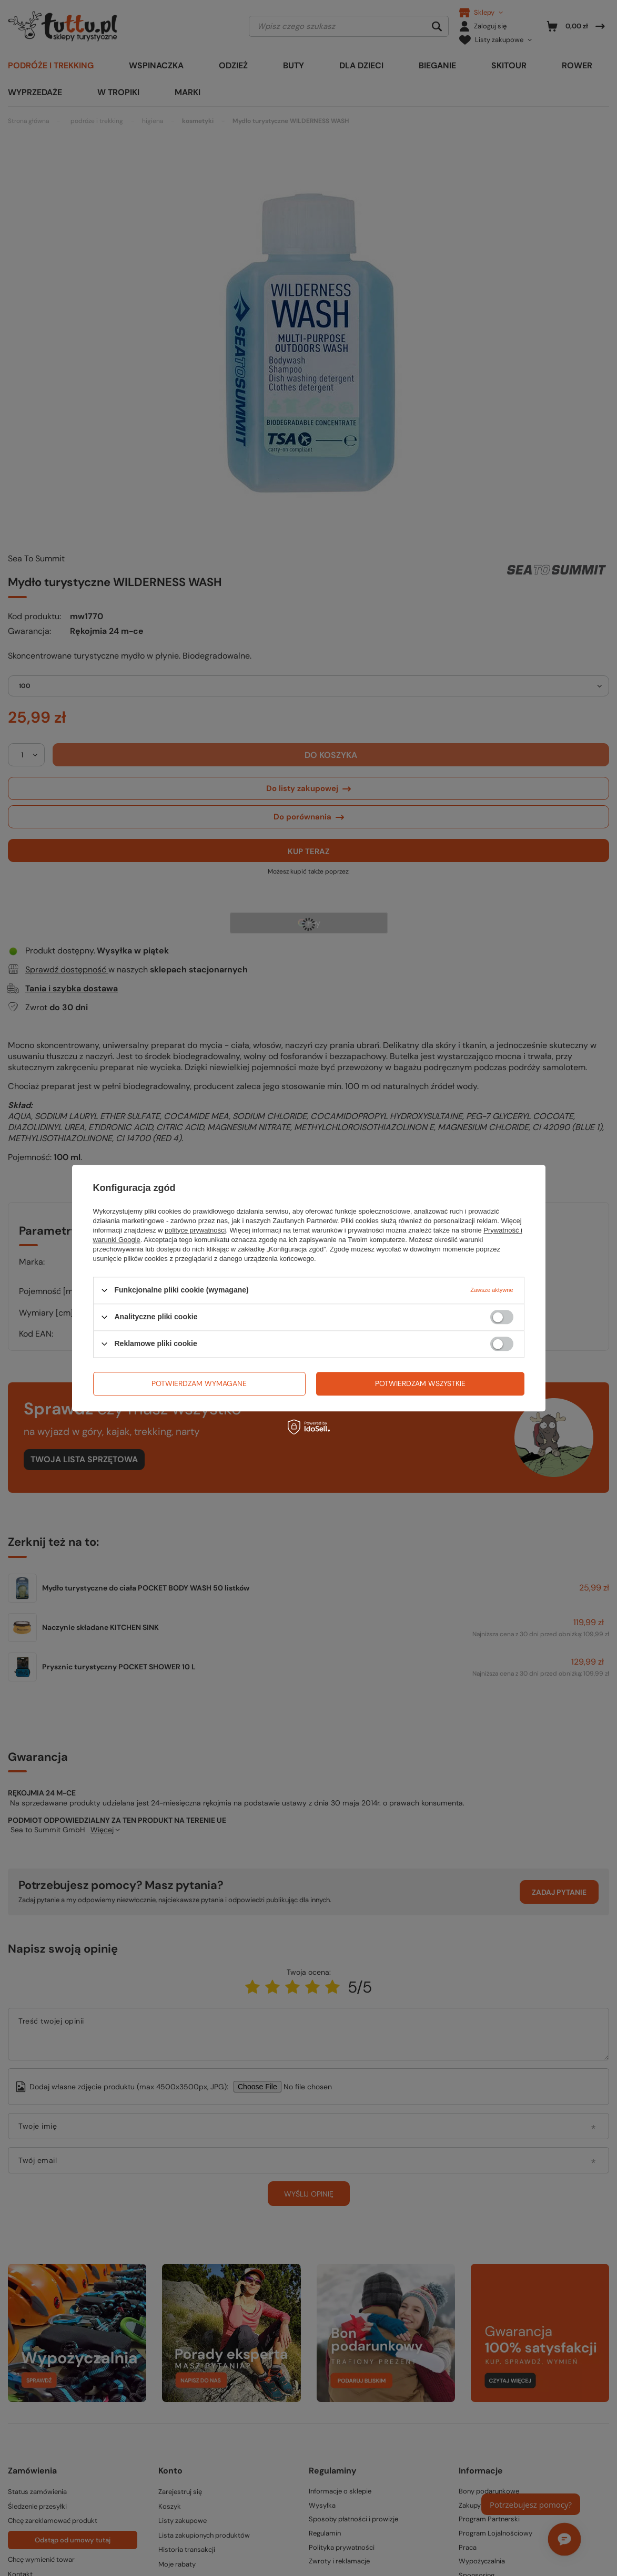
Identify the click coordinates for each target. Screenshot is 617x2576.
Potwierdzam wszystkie (420, 1383)
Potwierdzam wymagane (199, 1383)
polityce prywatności (195, 1230)
